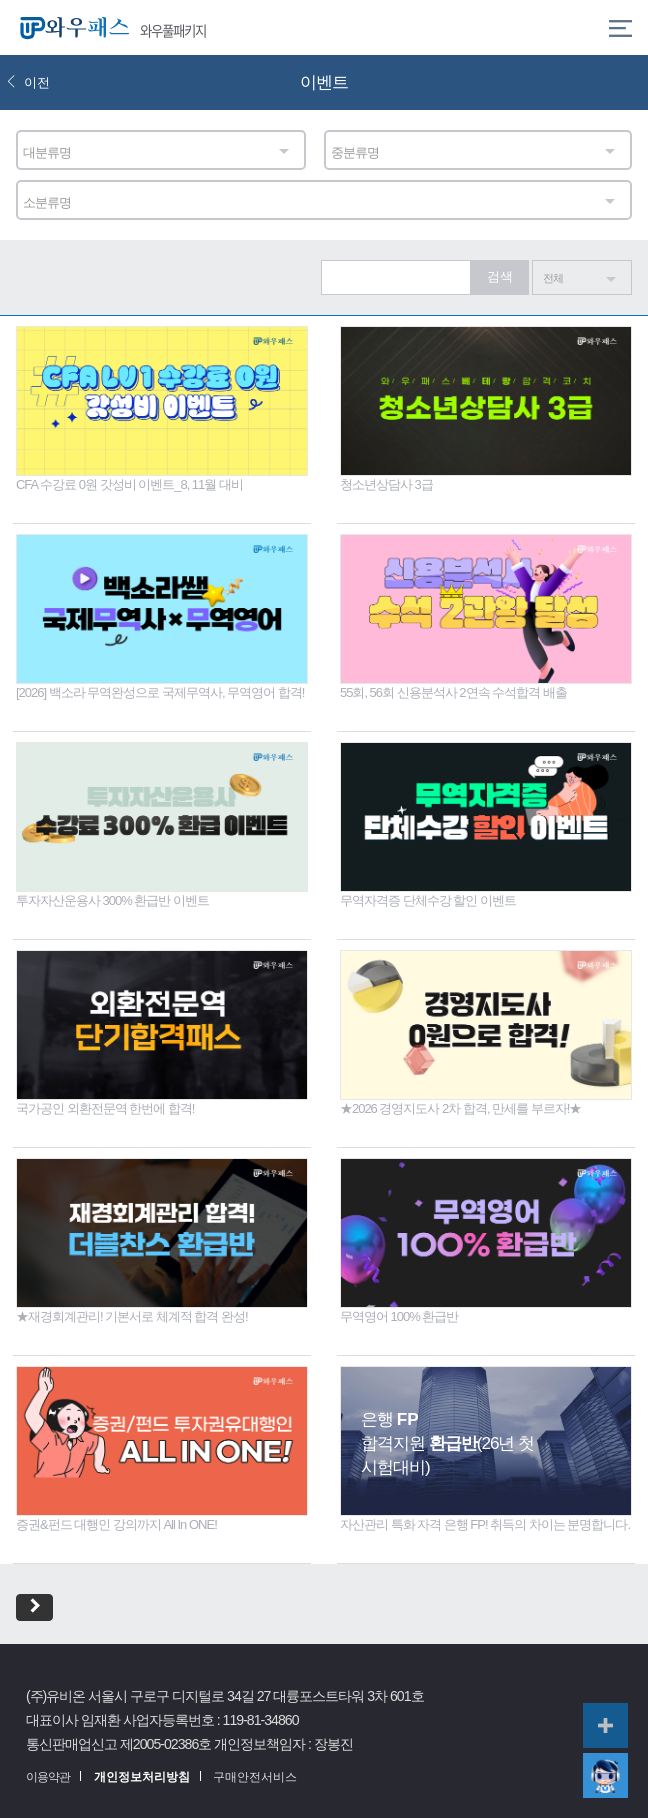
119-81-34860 (261, 1720)
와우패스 (70, 27)
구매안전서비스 (255, 1777)
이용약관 (48, 1777)
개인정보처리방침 (142, 1777)
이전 (28, 82)
